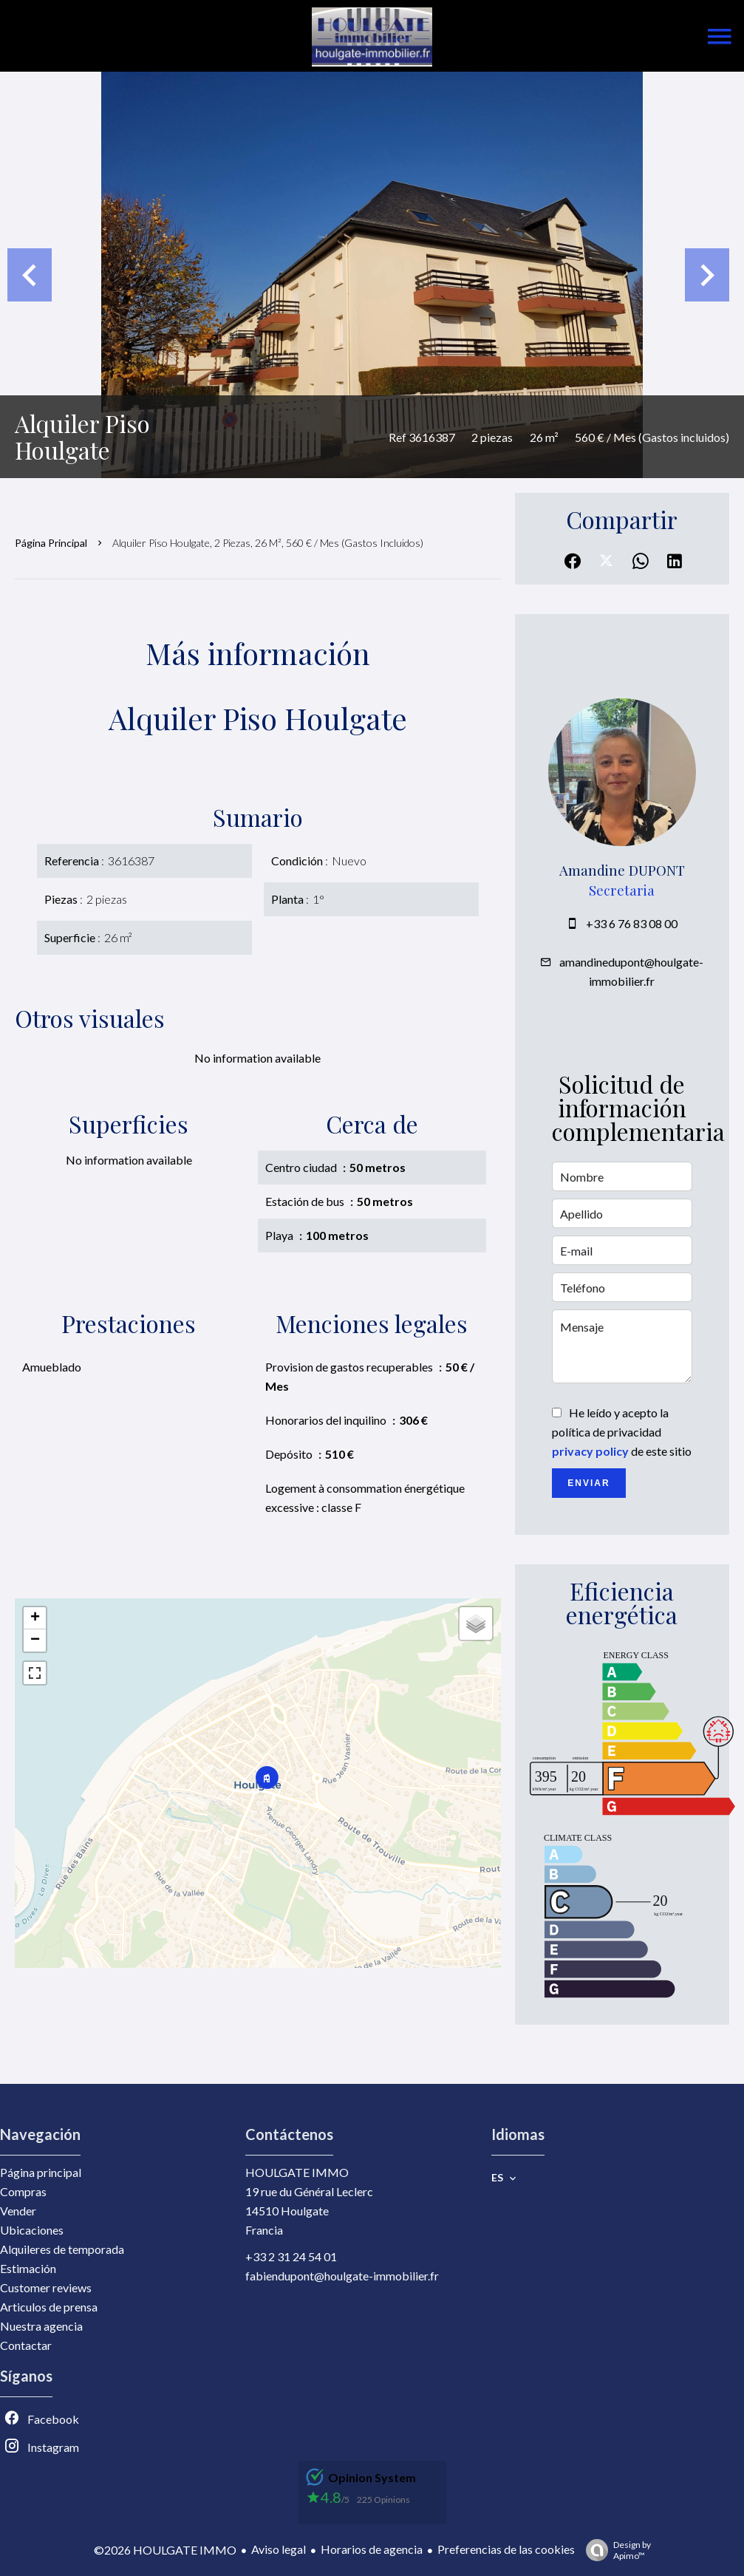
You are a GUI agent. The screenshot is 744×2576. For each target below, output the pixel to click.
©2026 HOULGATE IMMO (165, 2550)
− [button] (35, 1640)
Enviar (588, 1483)
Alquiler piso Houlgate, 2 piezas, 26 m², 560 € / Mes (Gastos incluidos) (267, 542)
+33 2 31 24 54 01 (291, 2256)
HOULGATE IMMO (297, 2172)
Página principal (51, 542)
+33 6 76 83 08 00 (632, 923)
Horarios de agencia (372, 2549)
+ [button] (35, 1618)
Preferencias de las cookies (506, 2549)
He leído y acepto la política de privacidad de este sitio (622, 1431)
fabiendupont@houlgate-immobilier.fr (342, 2276)
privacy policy (590, 1451)
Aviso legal (278, 2549)
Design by (615, 2550)
